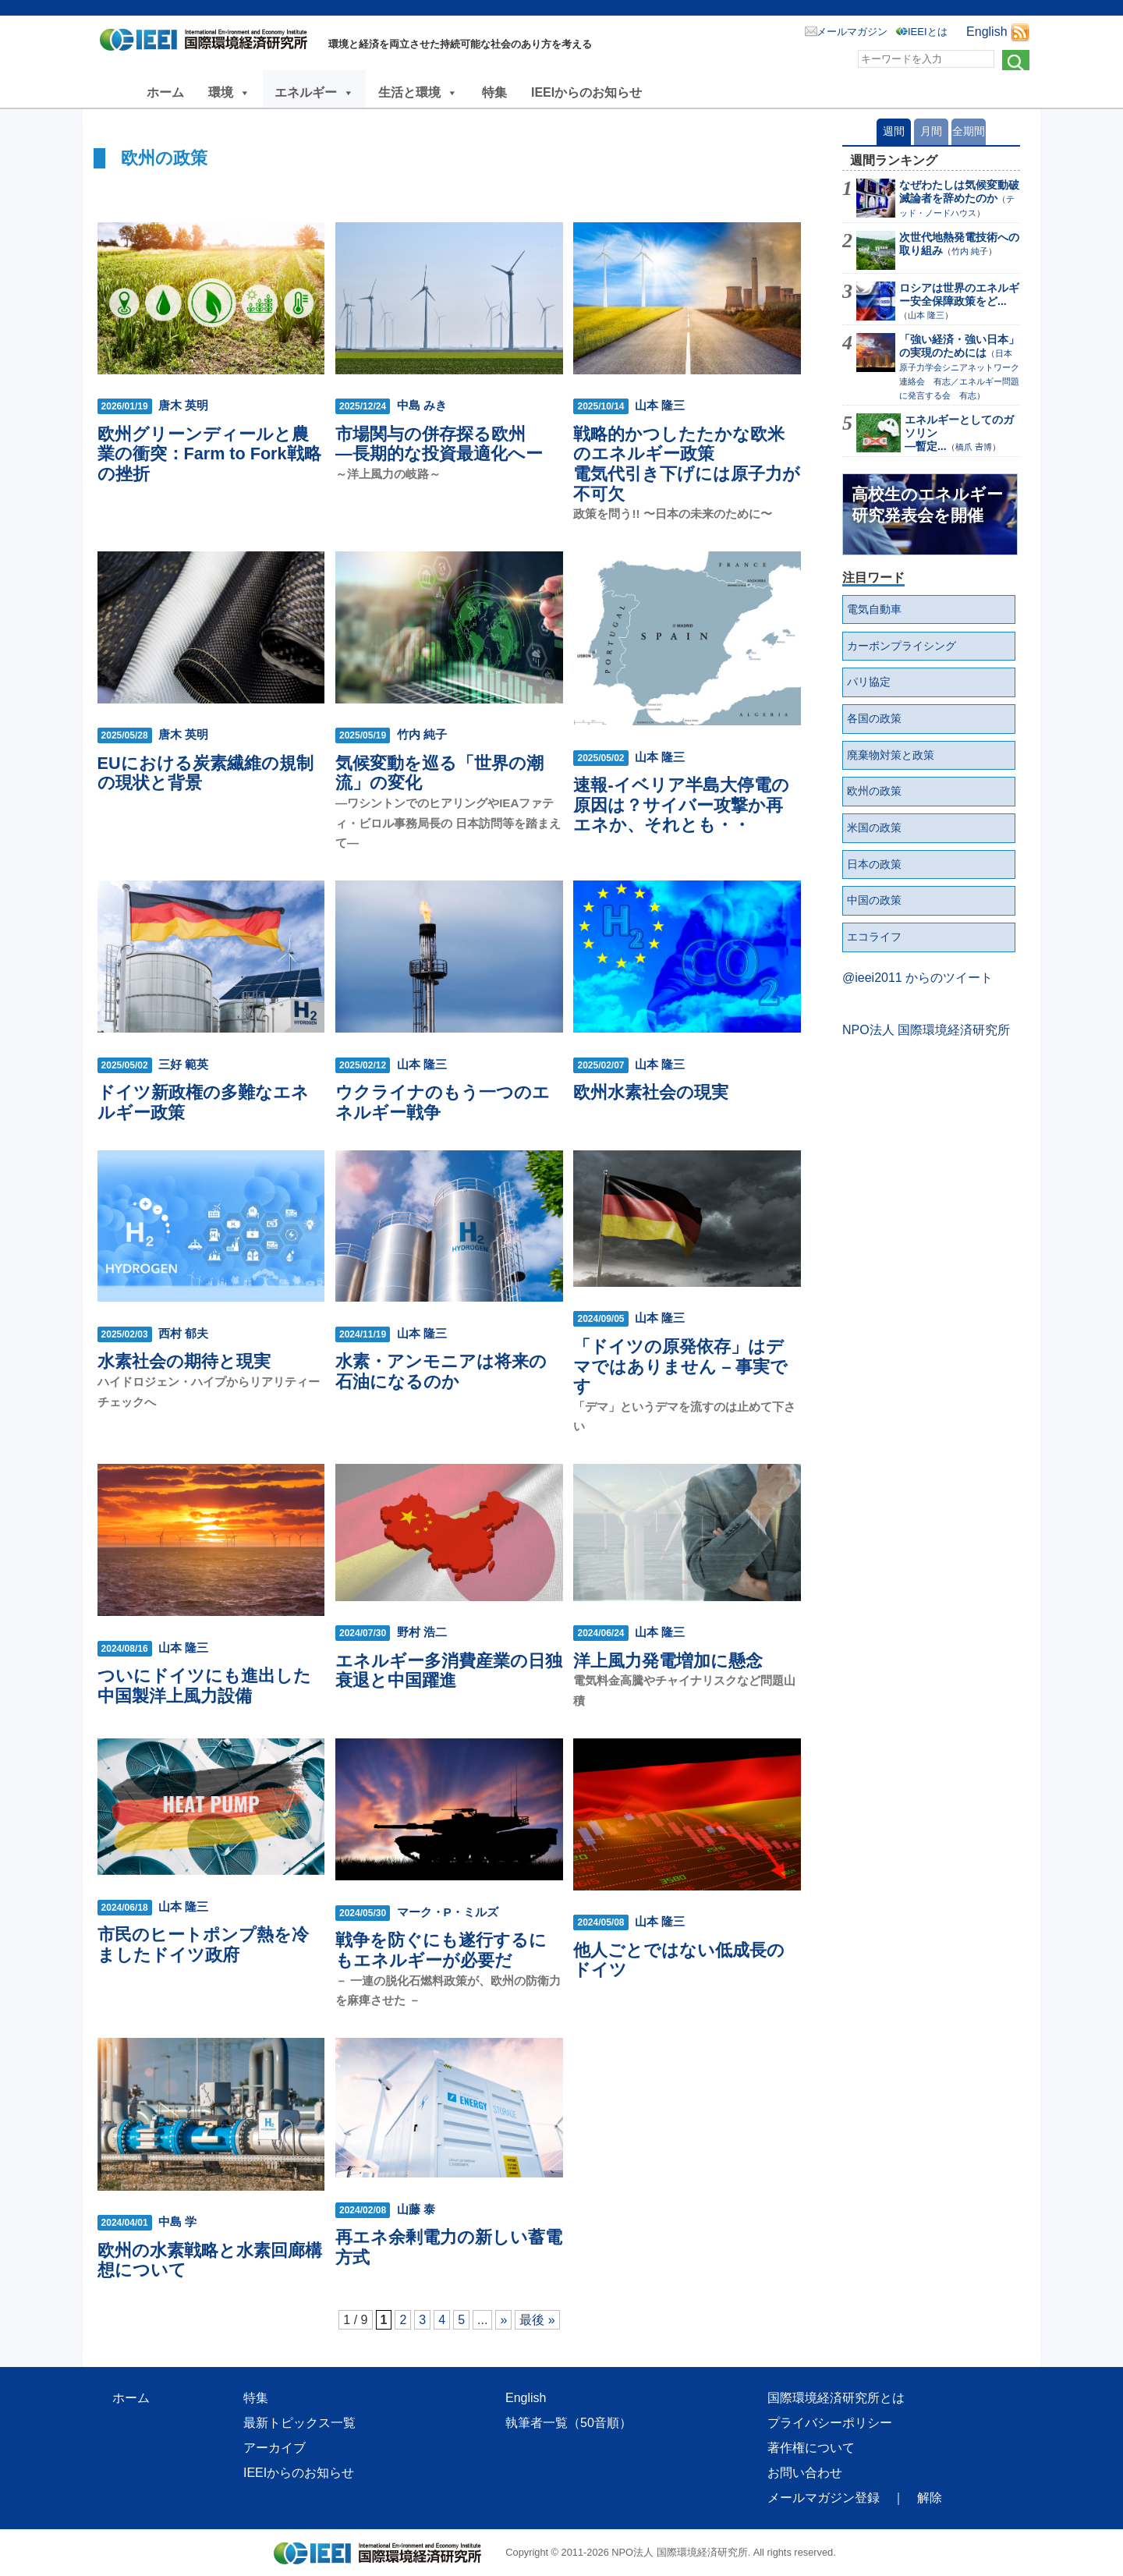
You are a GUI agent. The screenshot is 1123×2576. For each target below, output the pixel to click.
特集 (494, 92)
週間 (894, 131)
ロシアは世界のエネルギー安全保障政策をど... (959, 294)
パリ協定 (869, 681)
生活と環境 (418, 92)
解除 (929, 2497)
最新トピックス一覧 (299, 2422)
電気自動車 (874, 609)
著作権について (811, 2447)
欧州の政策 (874, 791)
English (986, 31)
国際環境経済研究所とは (836, 2397)
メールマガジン (852, 31)
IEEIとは (928, 31)
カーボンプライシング (901, 646)
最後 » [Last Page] (536, 2319)
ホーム (165, 92)
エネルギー (314, 92)
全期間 (968, 131)
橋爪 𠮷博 (973, 447)
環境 (229, 92)
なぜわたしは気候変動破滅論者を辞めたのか (959, 191)
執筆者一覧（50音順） (568, 2422)
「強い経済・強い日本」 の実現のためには (959, 346)
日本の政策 (874, 864)
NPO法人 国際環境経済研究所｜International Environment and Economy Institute (208, 43)
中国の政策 (874, 900)
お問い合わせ (804, 2472)
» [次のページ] (503, 2319)
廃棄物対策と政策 (890, 755)
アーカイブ (274, 2447)
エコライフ (874, 936)
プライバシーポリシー (829, 2422)
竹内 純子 (969, 251)
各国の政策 (874, 718)
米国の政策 (874, 827)
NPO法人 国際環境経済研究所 (926, 1029)
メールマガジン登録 (823, 2497)
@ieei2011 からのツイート (917, 977)
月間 (931, 131)
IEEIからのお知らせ (586, 92)
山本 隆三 (926, 315)
